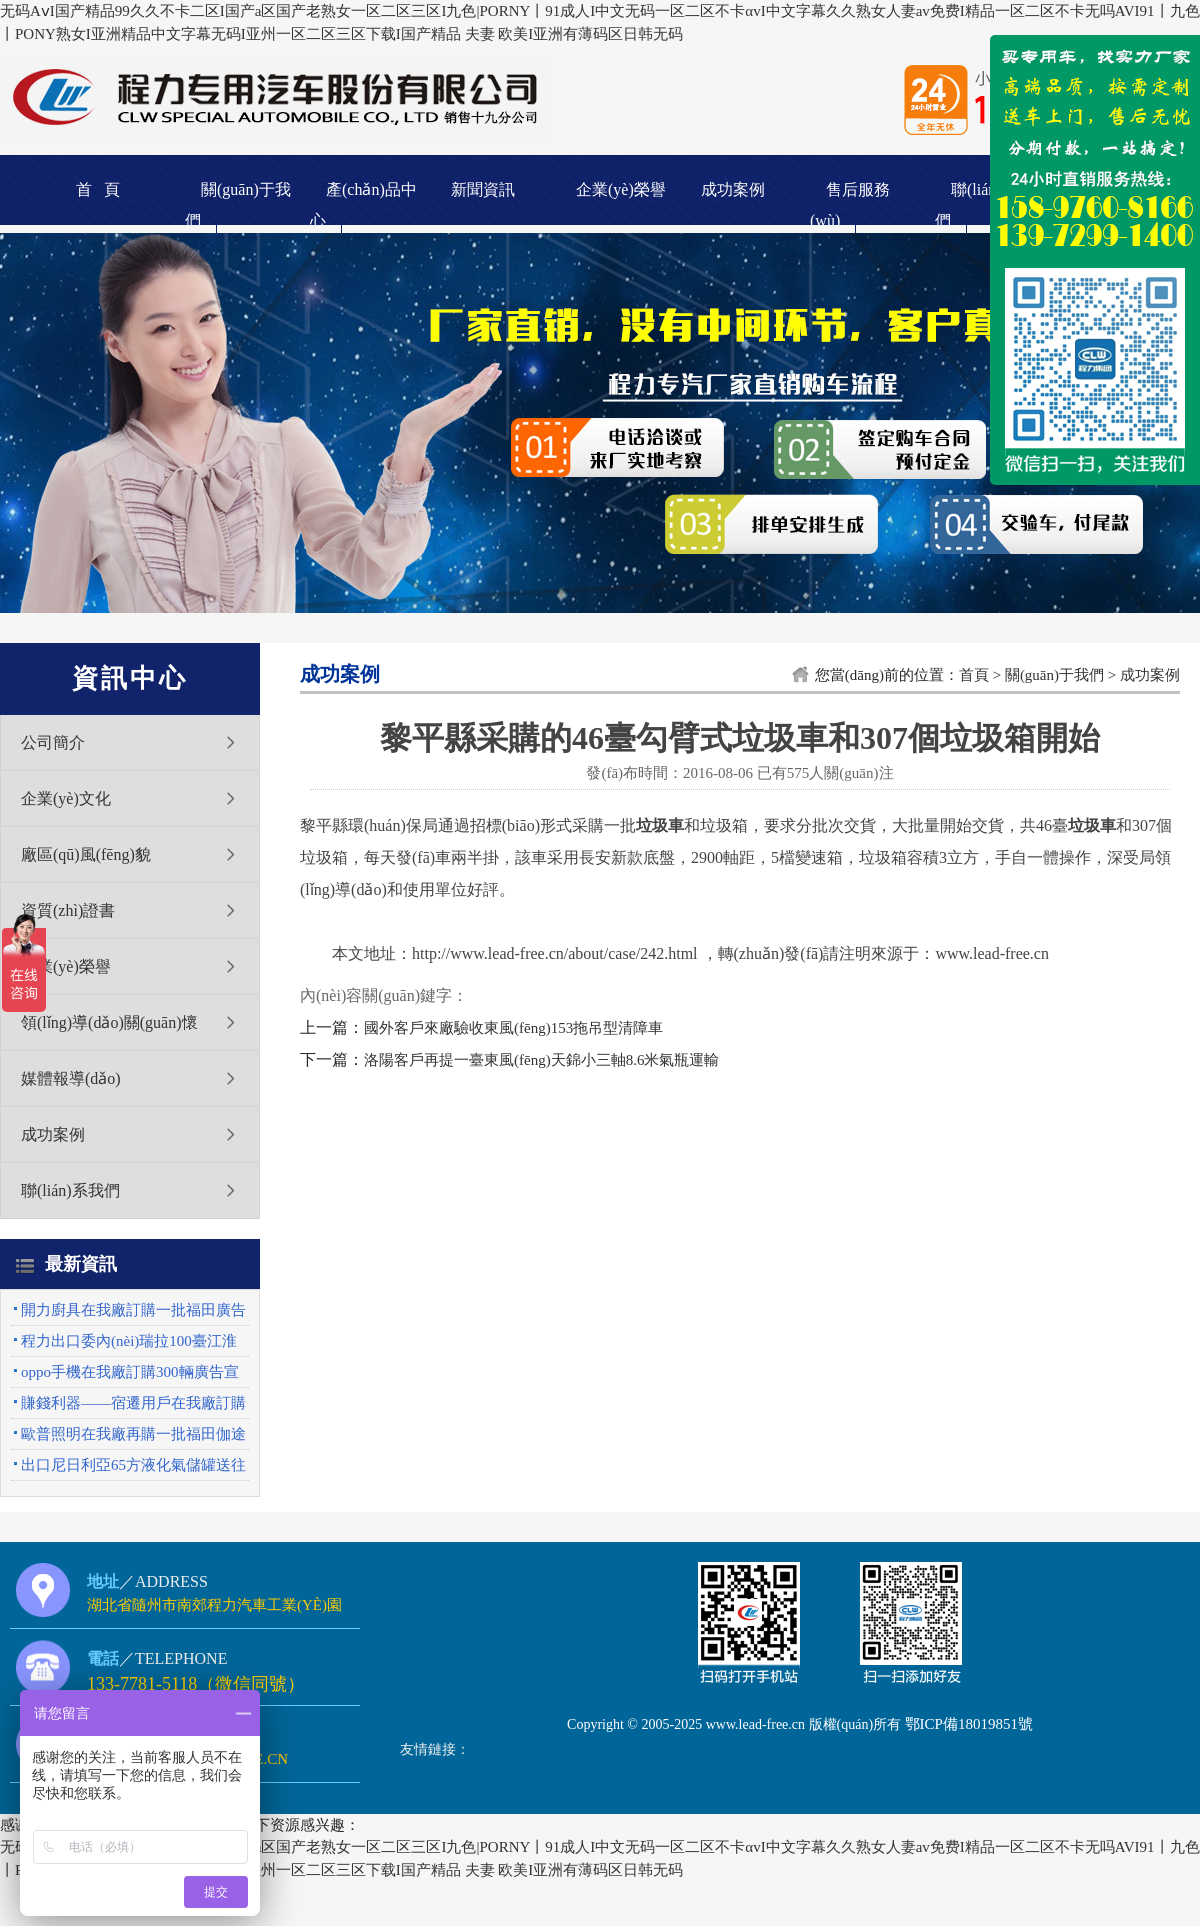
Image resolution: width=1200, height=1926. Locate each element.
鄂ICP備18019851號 (969, 1724)
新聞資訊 (483, 189)
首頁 (974, 675)
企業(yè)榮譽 (621, 189)
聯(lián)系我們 (70, 1190)
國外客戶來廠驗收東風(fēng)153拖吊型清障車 (513, 1028)
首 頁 (98, 189)
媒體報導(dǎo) (71, 1078)
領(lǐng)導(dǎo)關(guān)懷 (109, 1022)
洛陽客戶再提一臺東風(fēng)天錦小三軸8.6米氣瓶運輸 (541, 1060)
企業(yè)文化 (66, 798)
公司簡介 (53, 742)
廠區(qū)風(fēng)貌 (86, 854)
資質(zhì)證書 (68, 910)
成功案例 (733, 189)
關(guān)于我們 (1054, 675)
